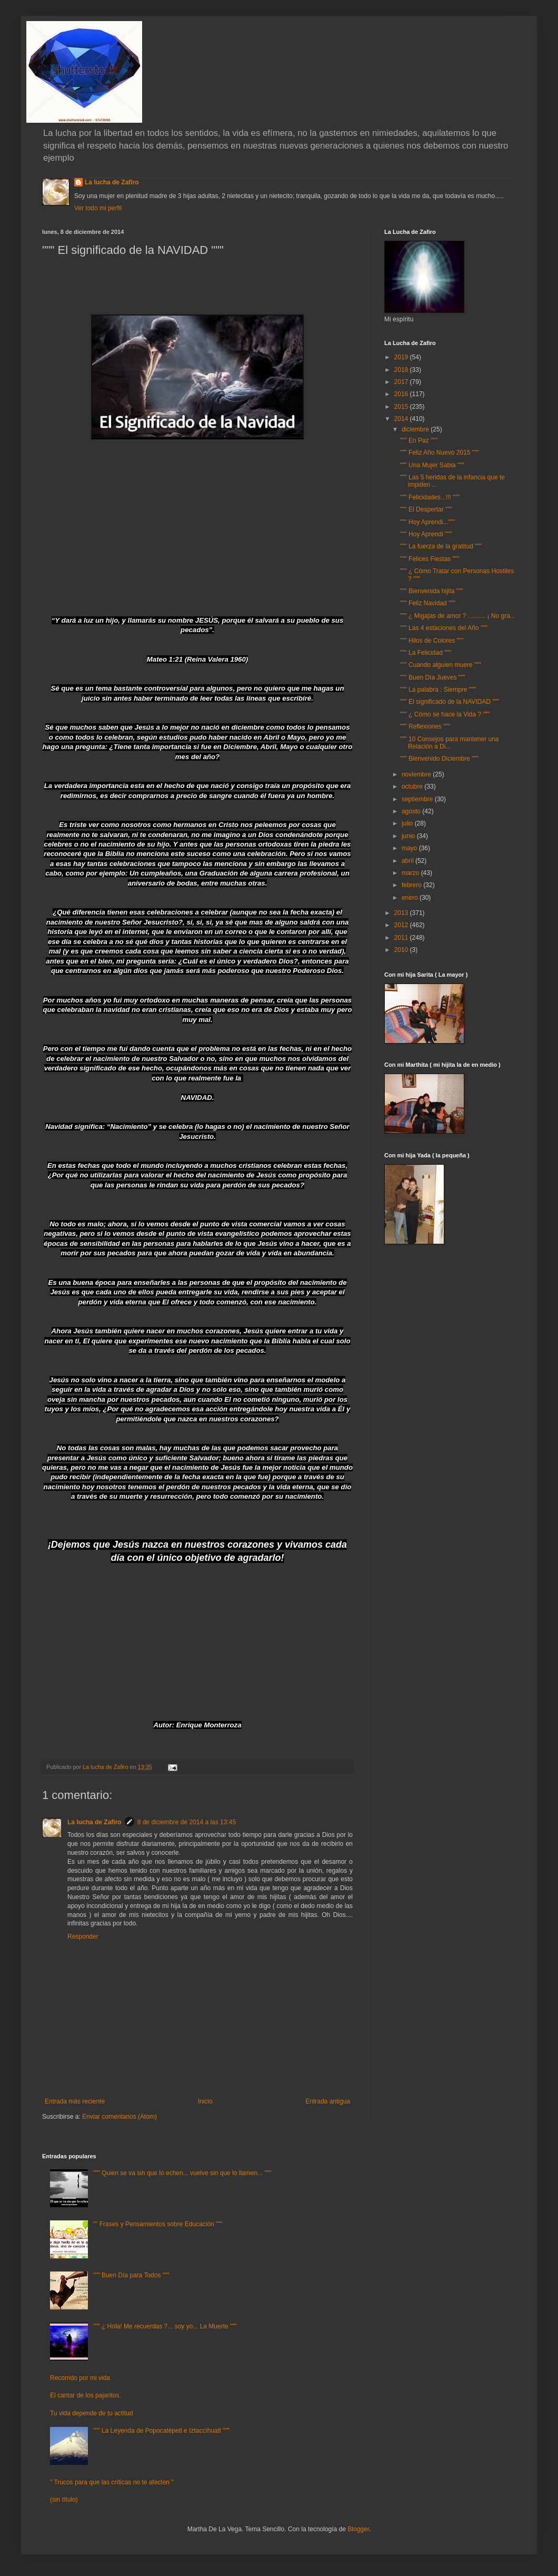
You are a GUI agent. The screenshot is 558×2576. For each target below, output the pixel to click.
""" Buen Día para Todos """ (131, 2275)
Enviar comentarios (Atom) (119, 2116)
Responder (82, 1936)
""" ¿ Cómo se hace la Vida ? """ (445, 714)
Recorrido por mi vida (80, 2378)
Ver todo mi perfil (98, 208)
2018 (402, 369)
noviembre (417, 774)
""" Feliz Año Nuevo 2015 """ (439, 452)
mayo (410, 848)
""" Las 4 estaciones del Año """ (443, 628)
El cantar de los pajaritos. (85, 2395)
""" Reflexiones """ (425, 726)
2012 (402, 925)
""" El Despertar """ (426, 509)
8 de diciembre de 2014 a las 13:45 (186, 1822)
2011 (402, 937)
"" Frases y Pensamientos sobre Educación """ (158, 2224)
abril (408, 860)
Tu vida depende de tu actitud (91, 2413)
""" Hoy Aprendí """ (426, 534)
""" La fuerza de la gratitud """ (441, 546)
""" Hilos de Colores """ (431, 640)
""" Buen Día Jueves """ (432, 677)
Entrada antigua (327, 2101)
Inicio (205, 2101)
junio (409, 836)
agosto (412, 811)
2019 (402, 357)
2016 (402, 394)
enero (411, 897)
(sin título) (64, 2499)
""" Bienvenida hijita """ (431, 591)
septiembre (418, 799)
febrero (412, 885)
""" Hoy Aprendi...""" (427, 522)
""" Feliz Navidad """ (427, 603)
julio (408, 823)
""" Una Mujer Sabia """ (432, 465)
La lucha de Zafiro (112, 182)
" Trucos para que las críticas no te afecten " (112, 2482)
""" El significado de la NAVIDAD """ (449, 701)
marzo (411, 873)
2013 (402, 913)
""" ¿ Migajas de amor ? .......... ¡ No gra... (457, 616)
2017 (402, 382)
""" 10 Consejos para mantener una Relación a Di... (449, 742)
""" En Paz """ (418, 440)
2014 (402, 418)
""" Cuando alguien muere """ (440, 664)
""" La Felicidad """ (425, 652)
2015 (402, 406)
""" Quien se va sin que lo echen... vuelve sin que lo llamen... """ (182, 2173)
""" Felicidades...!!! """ (430, 497)
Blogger (358, 2529)
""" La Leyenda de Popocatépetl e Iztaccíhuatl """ (161, 2430)
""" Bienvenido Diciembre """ (439, 758)
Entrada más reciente (75, 2101)
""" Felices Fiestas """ (429, 559)
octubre (413, 786)
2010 (402, 949)
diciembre (416, 429)
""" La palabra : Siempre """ (438, 689)
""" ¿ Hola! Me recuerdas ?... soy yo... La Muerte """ (165, 2326)
